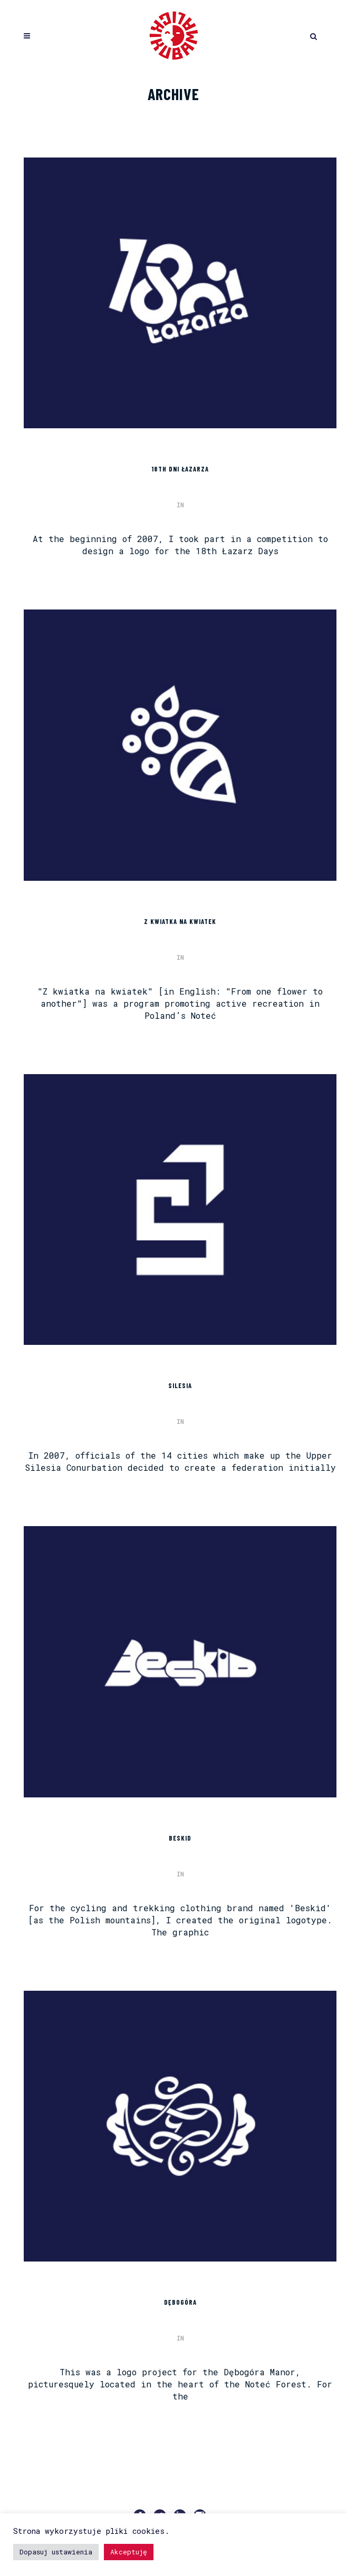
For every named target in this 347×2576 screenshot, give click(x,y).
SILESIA (180, 1385)
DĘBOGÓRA (180, 2302)
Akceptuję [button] (128, 2552)
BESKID (180, 1838)
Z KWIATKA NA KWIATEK (180, 921)
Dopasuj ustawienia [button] (56, 2552)
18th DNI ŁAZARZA (180, 469)
